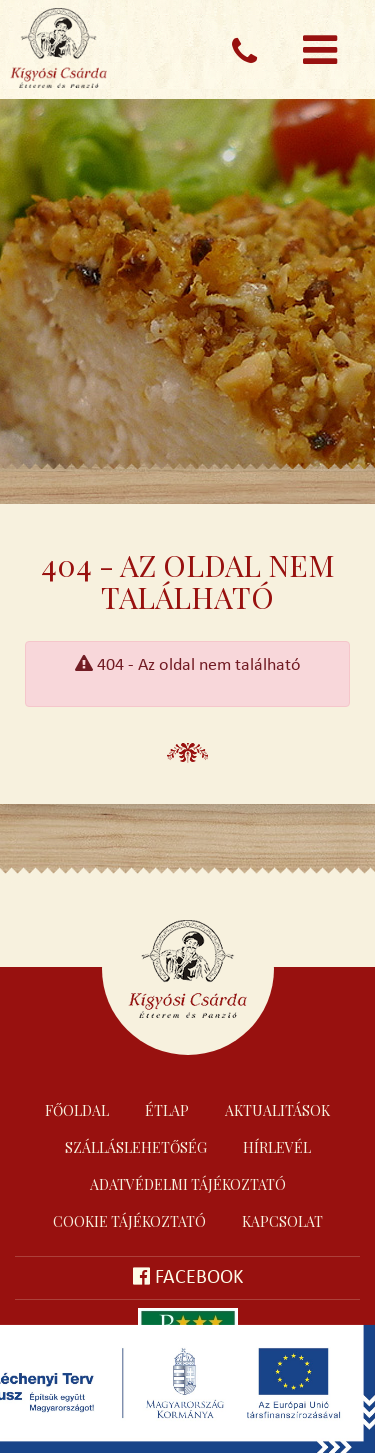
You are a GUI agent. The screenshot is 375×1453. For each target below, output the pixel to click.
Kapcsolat (282, 1221)
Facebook (188, 1277)
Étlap (167, 1110)
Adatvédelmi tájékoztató (188, 1184)
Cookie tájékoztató (129, 1221)
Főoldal (77, 1110)
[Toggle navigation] (320, 50)
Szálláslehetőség (136, 1147)
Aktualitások (277, 1110)
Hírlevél (277, 1147)
